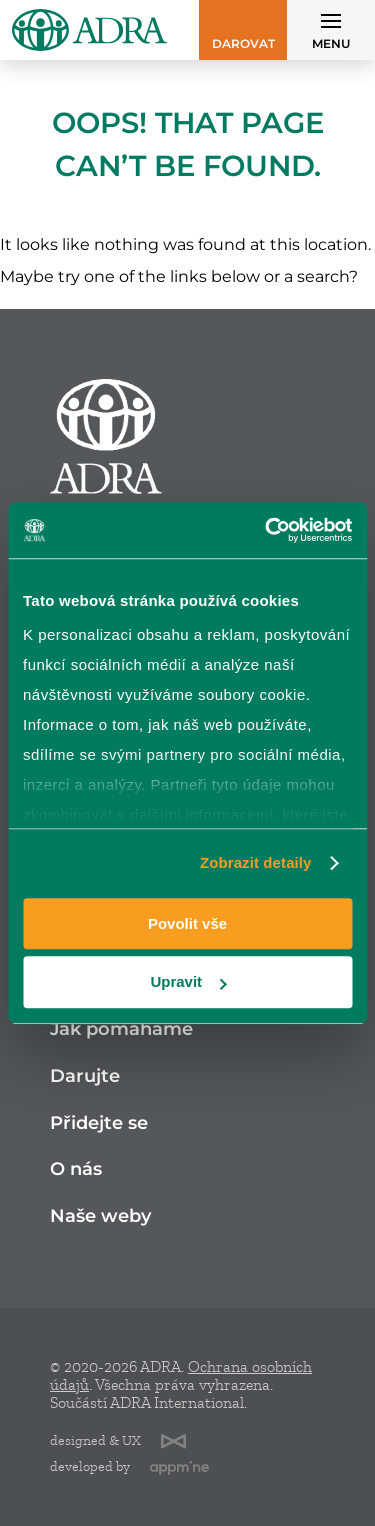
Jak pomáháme (121, 1029)
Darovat (243, 43)
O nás (76, 1169)
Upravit (188, 982)
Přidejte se (99, 1123)
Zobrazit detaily (256, 862)
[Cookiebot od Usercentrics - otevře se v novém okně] (267, 530)
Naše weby (100, 1216)
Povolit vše (187, 923)
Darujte (85, 1076)
